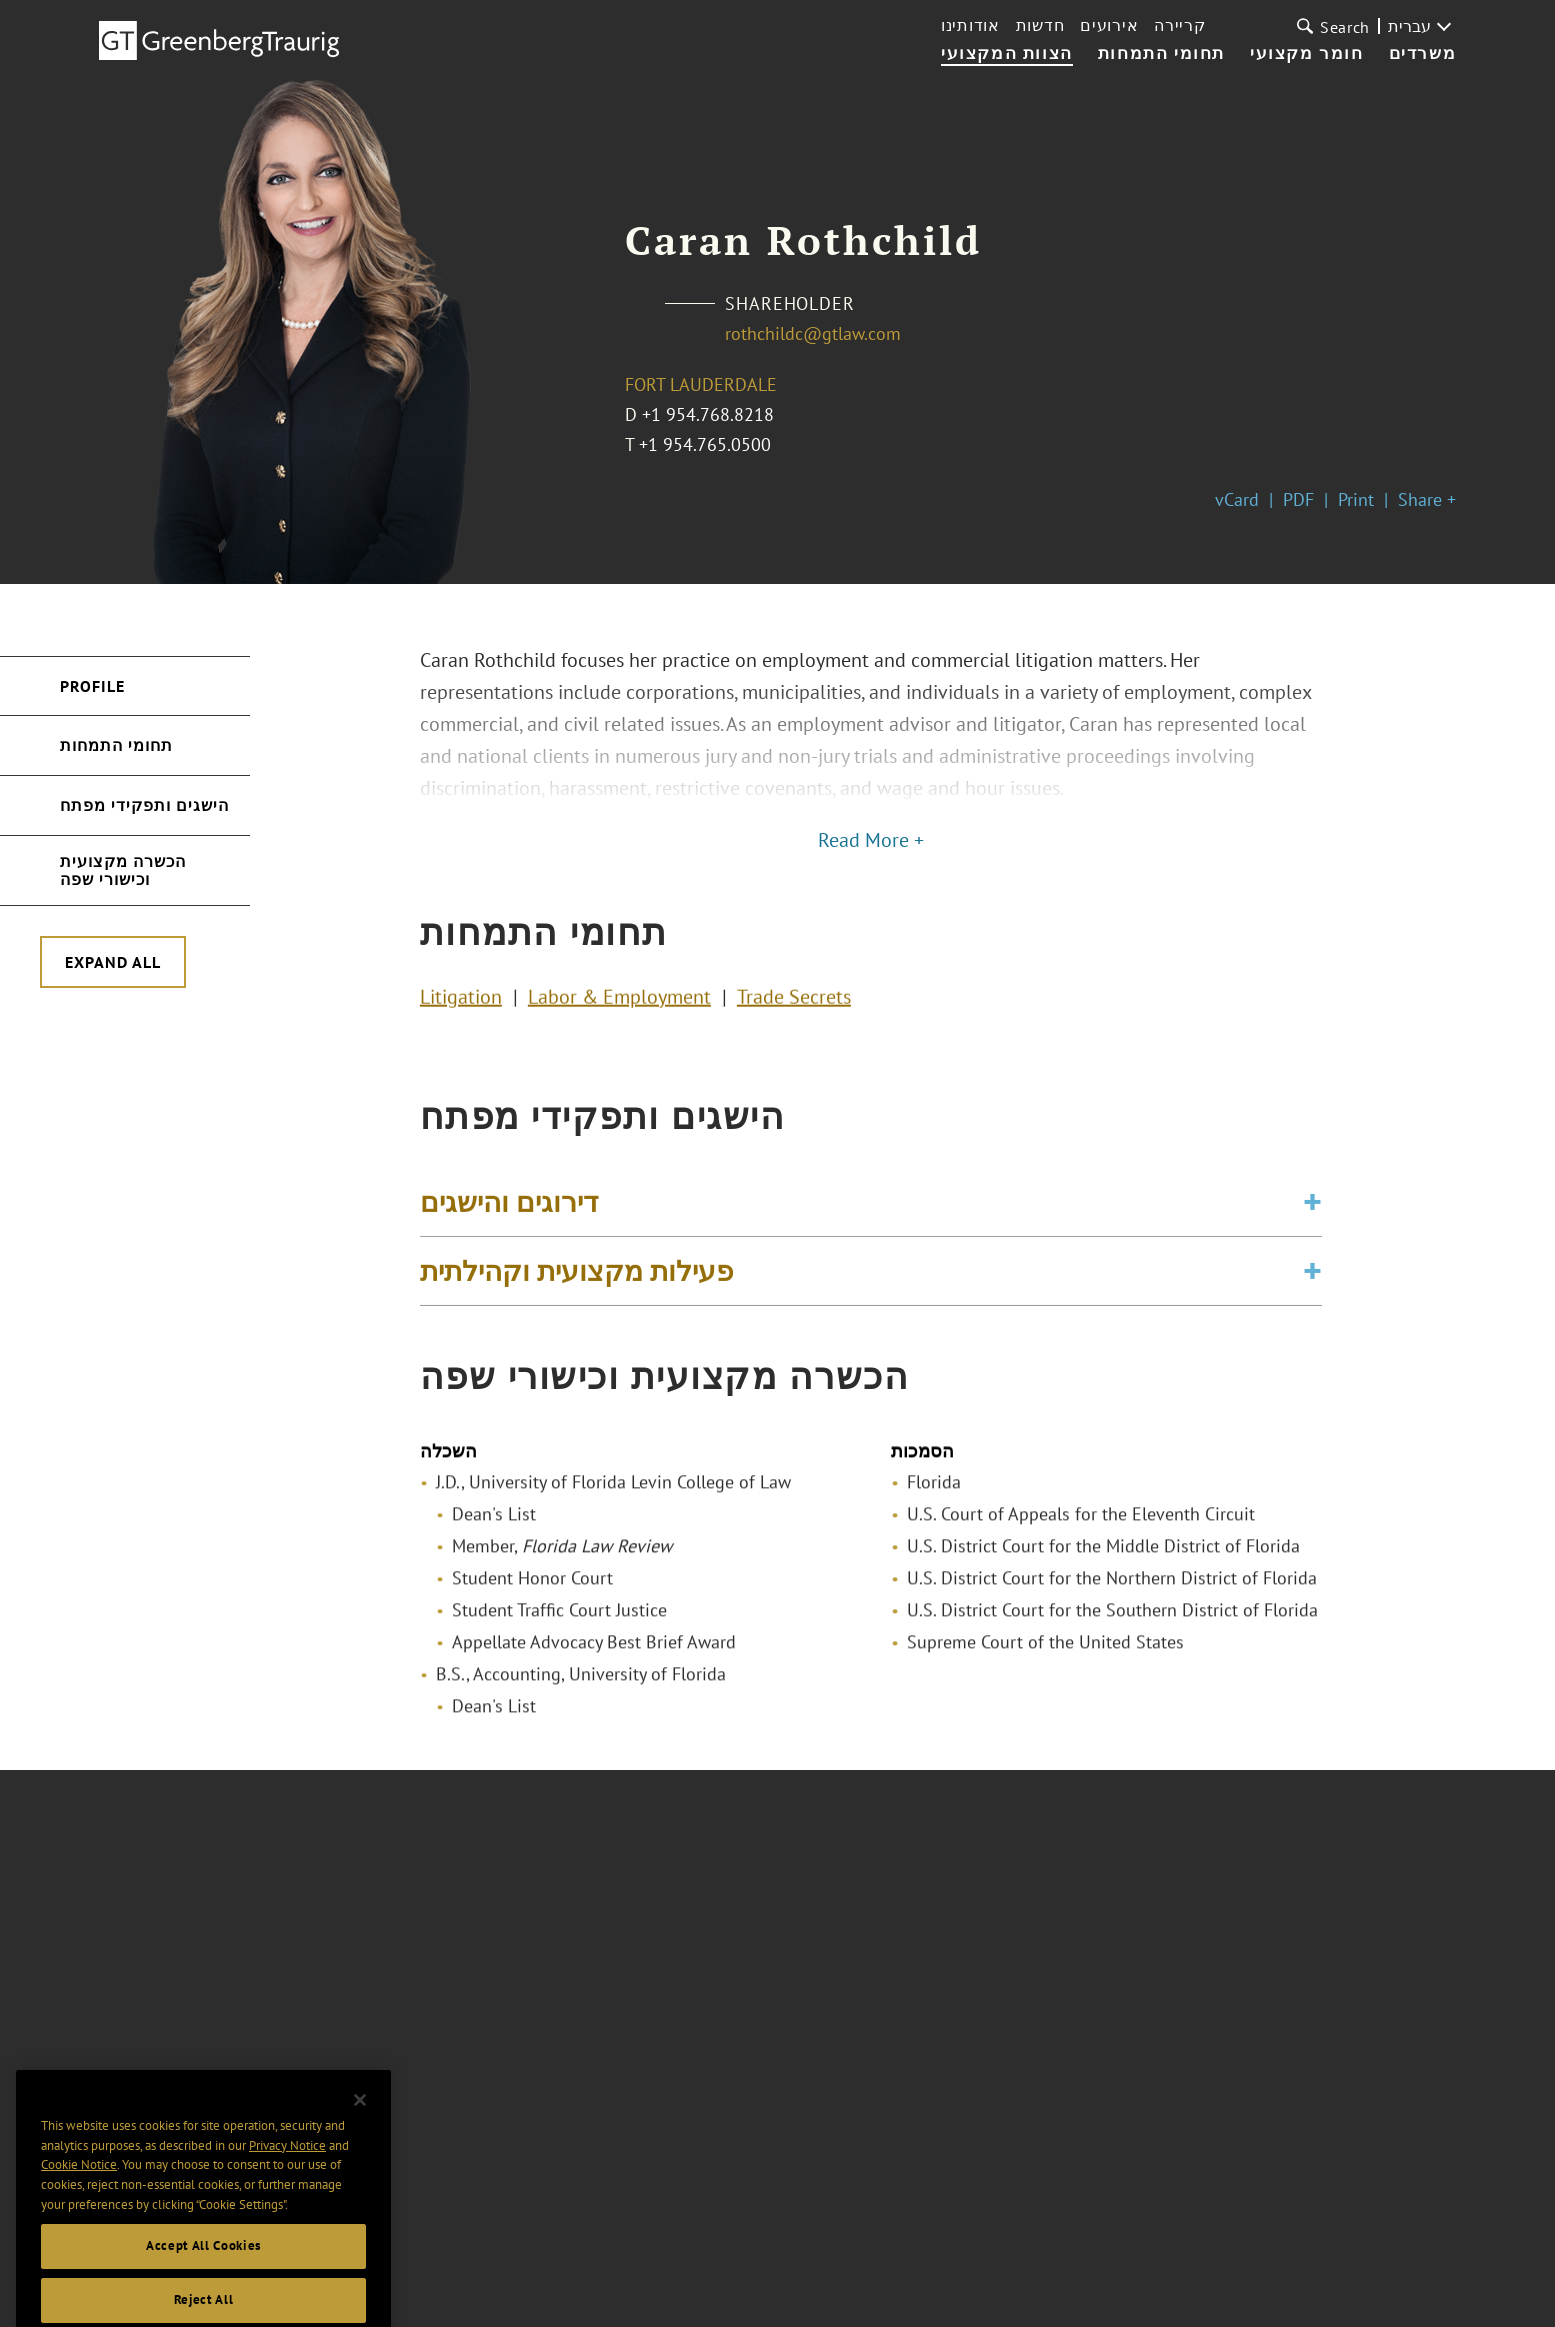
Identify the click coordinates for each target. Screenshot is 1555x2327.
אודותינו (970, 25)
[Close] (360, 2149)
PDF (1298, 499)
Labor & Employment (619, 1003)
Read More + (871, 840)
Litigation (461, 1003)
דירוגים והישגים (509, 1215)
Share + (1427, 499)
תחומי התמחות (1161, 54)
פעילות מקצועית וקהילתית (576, 1284)
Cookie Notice (79, 2213)
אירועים (1109, 25)
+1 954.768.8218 (708, 414)
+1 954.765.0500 (705, 444)
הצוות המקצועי (1007, 54)
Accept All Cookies (203, 2294)
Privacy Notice (287, 2193)
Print (1356, 499)
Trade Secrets (794, 1003)
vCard (1237, 499)
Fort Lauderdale (701, 384)
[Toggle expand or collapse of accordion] (1312, 1216)
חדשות (1040, 25)
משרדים (1423, 54)
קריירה (1179, 25)
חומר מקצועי (1307, 54)
